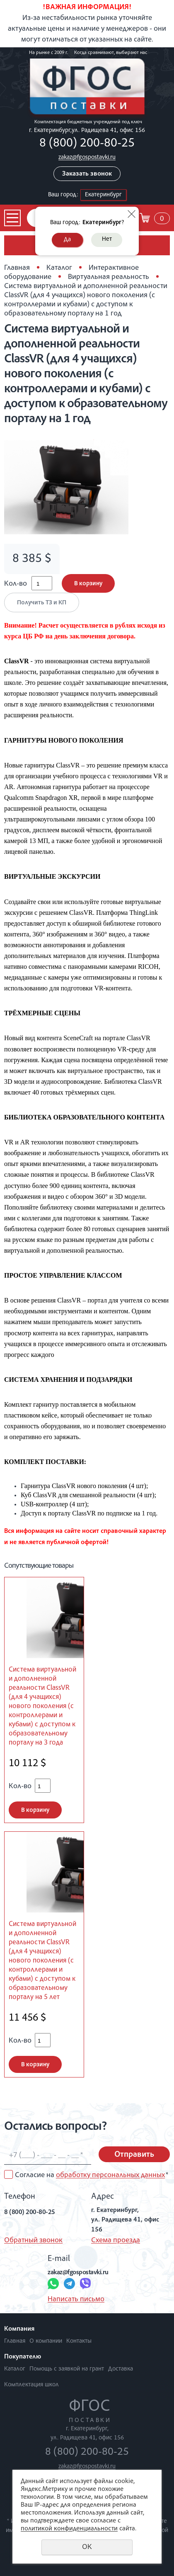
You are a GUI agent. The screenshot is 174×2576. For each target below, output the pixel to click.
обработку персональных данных (110, 2175)
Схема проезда (115, 2240)
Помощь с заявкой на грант (66, 2369)
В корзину (88, 584)
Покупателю (22, 2357)
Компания (19, 2329)
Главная (17, 268)
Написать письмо (76, 2299)
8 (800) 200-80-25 (87, 144)
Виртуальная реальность (108, 277)
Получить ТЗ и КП (41, 603)
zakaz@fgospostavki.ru (87, 157)
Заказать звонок (87, 174)
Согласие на (91, 2175)
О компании (45, 2341)
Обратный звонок (33, 2240)
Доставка (120, 2369)
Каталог (59, 268)
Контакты (79, 2341)
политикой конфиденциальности (69, 2529)
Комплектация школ (31, 2385)
